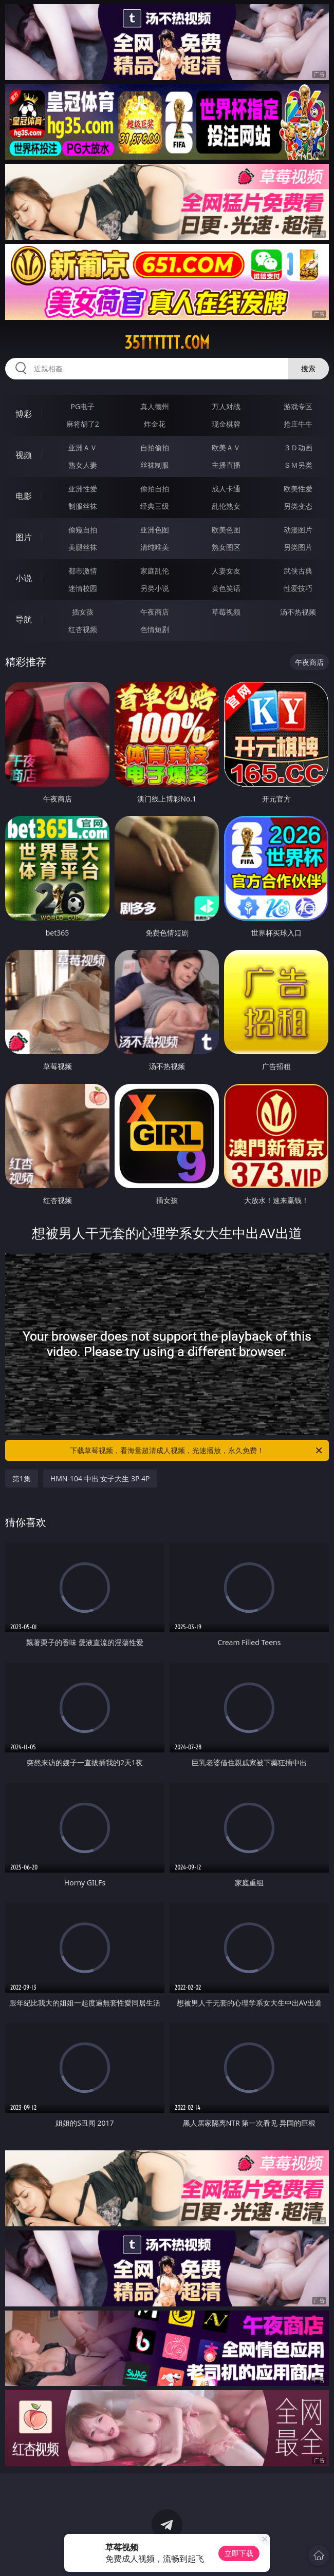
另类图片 (298, 547)
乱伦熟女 (226, 506)
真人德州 (154, 406)
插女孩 (83, 612)
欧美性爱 (298, 488)
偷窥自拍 (82, 530)
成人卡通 (226, 488)
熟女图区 (226, 547)
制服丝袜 (82, 506)
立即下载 (239, 2553)
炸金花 (154, 424)
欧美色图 (226, 530)
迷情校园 (82, 588)
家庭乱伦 (154, 571)
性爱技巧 (298, 588)
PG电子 (83, 406)
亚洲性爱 (82, 488)
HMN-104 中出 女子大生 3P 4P (100, 1478)
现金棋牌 (226, 424)
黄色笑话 (226, 588)
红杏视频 (82, 629)
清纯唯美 (154, 547)
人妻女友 (226, 571)
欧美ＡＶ (226, 447)
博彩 (23, 413)
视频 (23, 455)
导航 (23, 619)
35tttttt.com (167, 342)
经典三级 (154, 506)
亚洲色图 (154, 530)
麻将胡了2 (82, 424)
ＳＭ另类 (298, 465)
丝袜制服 (154, 465)
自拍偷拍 (154, 447)
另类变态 (298, 506)
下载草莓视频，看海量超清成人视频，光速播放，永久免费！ (197, 1450)
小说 (23, 578)
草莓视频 (226, 612)
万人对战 (226, 406)
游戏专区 (298, 406)
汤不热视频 (298, 612)
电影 (23, 496)
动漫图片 (298, 530)
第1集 (21, 1478)
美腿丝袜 (82, 547)
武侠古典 (298, 571)
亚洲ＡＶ (82, 447)
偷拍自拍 (154, 488)
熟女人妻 (82, 465)
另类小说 (154, 588)
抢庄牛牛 (298, 424)
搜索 (308, 368)
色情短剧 (154, 629)
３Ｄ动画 (298, 447)
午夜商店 (154, 612)
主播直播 (226, 465)
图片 (23, 537)
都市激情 (82, 571)
